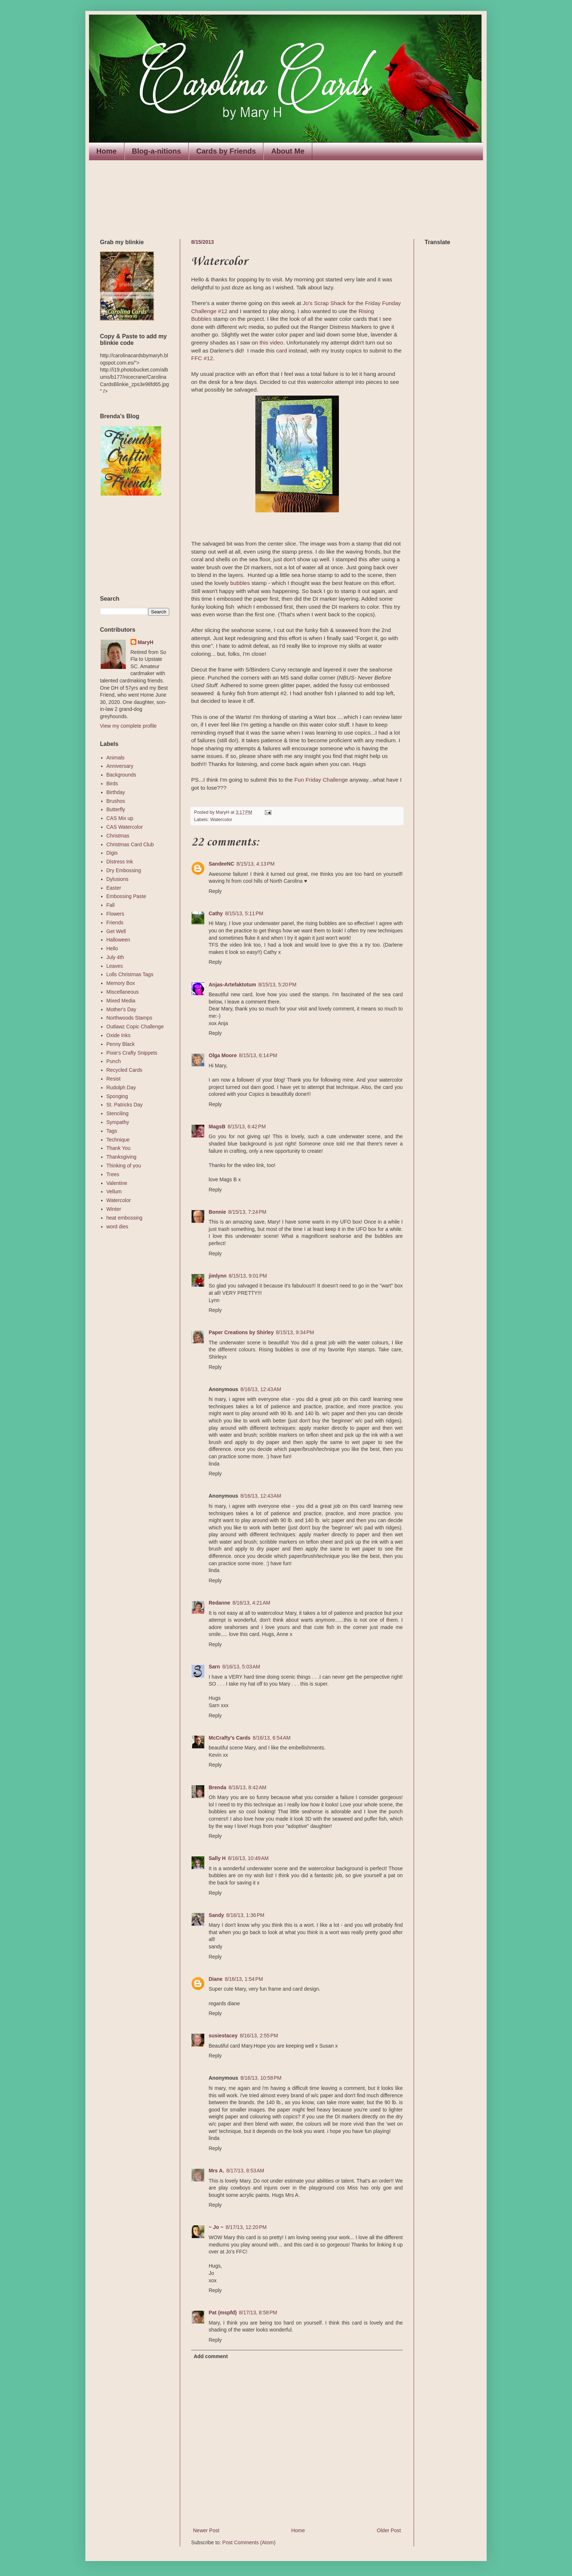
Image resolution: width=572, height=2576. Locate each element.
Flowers (115, 914)
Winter (114, 1209)
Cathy (216, 913)
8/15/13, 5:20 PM (277, 984)
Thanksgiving (122, 1157)
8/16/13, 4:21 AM (251, 1603)
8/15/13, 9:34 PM (295, 1332)
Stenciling (118, 1113)
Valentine (117, 1183)
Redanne (219, 1603)
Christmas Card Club (130, 844)
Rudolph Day (121, 1087)
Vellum (114, 1191)
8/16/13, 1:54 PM (244, 1979)
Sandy (216, 1915)
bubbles (240, 583)
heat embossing (125, 1218)
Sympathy (118, 1122)
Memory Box (121, 983)
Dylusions (118, 879)
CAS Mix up (120, 818)
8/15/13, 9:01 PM (248, 1276)
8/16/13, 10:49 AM (248, 1858)
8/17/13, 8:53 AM (245, 2170)
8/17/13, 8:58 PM (258, 2312)
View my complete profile (128, 726)
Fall (111, 905)
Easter (114, 888)
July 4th (115, 957)
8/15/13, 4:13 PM (255, 864)
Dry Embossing (124, 870)
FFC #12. (202, 358)
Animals (116, 758)
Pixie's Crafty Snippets (132, 1053)
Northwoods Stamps (129, 1018)
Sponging (117, 1096)
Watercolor (221, 819)
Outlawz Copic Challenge (135, 1026)
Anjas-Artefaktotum (232, 984)
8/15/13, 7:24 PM (247, 1212)
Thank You (119, 1148)
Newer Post (206, 2530)
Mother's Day (121, 1009)
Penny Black (121, 1044)
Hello (112, 948)
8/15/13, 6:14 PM (258, 1055)
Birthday (116, 792)
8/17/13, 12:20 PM (245, 2227)
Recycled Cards (125, 1070)
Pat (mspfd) (223, 2312)
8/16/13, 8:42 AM (247, 1787)
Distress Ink (120, 862)
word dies (117, 1226)
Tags (112, 1131)
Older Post (389, 2530)
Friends (115, 922)
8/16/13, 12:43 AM (260, 1389)
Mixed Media (121, 1001)
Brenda (217, 1787)
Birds (112, 783)
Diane (216, 1979)
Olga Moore (223, 1055)
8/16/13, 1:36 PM (245, 1915)
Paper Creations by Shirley (241, 1332)
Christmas (118, 836)
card (281, 350)
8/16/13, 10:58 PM (260, 2078)
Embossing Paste (126, 896)
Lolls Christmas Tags (130, 974)
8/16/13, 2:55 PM (259, 2035)
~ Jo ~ (216, 2227)
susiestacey (223, 2035)
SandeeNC (221, 864)
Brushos (116, 801)
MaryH (146, 642)
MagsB (217, 1126)
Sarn (214, 1667)
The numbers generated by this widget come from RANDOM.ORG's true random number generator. (129, 545)
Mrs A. (216, 2170)
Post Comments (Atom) (249, 2542)
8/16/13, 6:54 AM (272, 1738)
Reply (215, 891)
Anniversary (120, 766)
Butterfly (116, 809)
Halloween (118, 940)
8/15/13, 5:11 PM (244, 913)
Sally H (217, 1858)
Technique (118, 1140)
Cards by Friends (226, 151)
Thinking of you (124, 1165)
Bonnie (217, 1212)
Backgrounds (121, 775)
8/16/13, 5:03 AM (241, 1667)
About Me (287, 151)
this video (271, 342)
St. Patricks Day (125, 1105)
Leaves (115, 966)
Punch (114, 1061)
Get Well (116, 931)
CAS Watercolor (125, 827)
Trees (113, 1174)
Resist (114, 1079)
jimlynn (218, 1276)
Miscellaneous (123, 992)
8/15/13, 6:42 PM (247, 1126)
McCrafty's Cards (230, 1738)
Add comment (211, 2356)
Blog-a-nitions (156, 151)
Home (106, 151)
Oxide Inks (119, 1035)
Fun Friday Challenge (321, 780)
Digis (112, 853)
